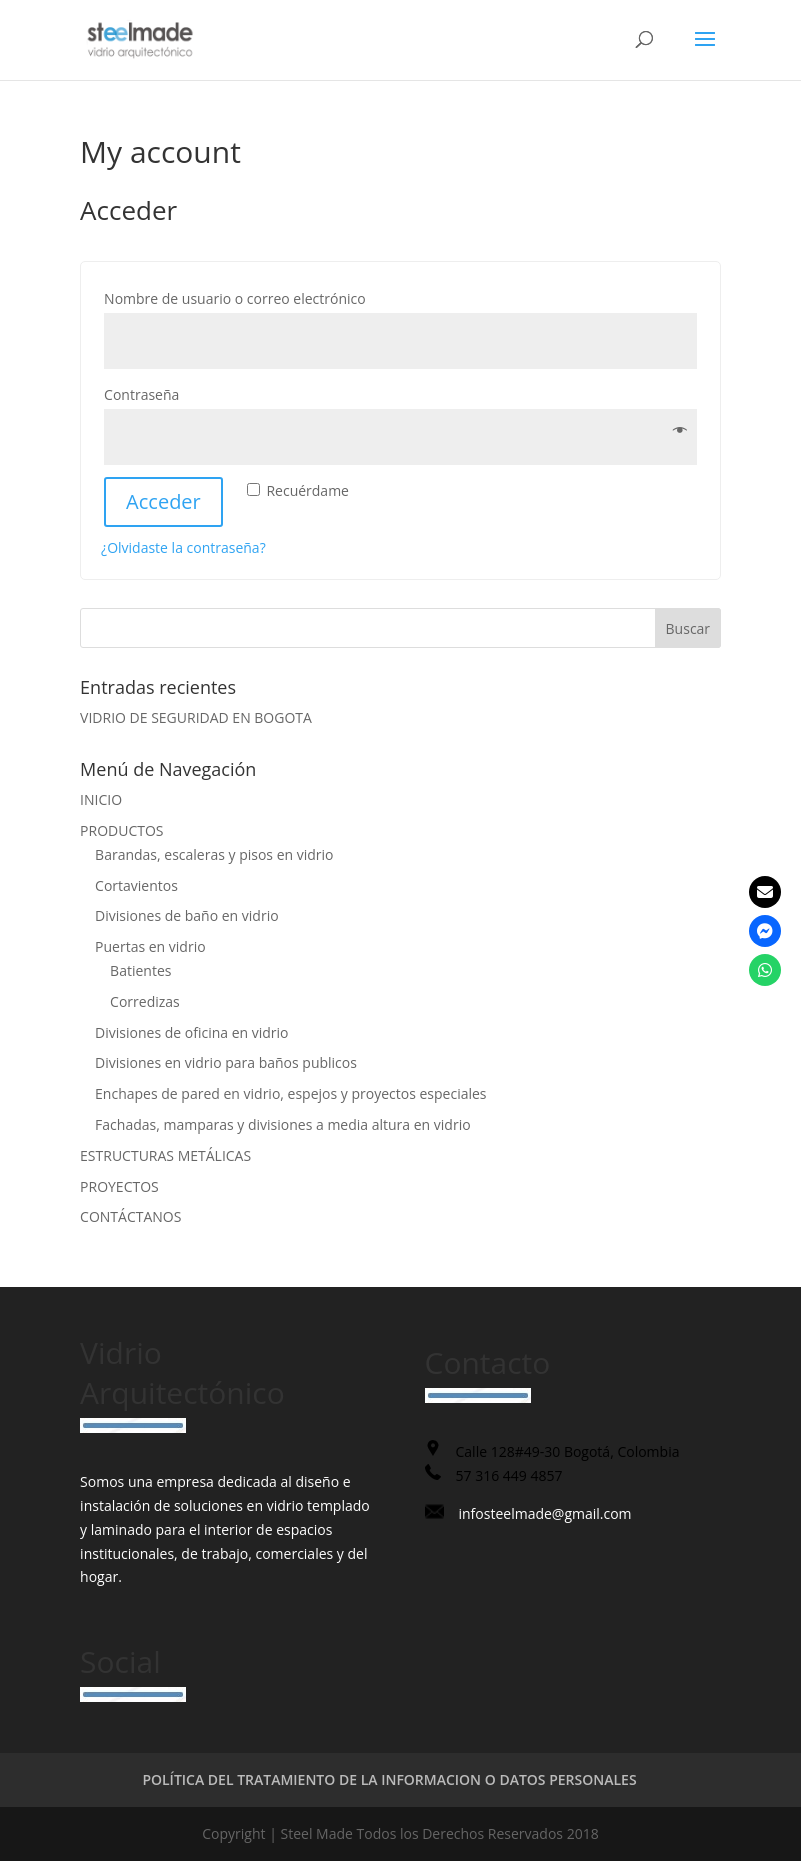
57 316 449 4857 (509, 1475)
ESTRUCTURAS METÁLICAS (165, 1155)
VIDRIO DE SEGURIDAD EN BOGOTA (196, 717)
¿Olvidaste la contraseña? (183, 547)
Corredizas (145, 1001)
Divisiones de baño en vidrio (187, 915)
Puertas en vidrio (150, 946)
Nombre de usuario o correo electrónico (276, 296)
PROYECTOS (119, 1186)
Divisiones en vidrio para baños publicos (226, 1062)
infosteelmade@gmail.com (545, 1513)
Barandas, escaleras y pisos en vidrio (214, 854)
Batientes (140, 970)
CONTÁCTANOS (130, 1216)
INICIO (101, 799)
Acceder (163, 501)
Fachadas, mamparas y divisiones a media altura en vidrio (283, 1124)
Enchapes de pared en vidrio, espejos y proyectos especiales (290, 1093)
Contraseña (183, 392)
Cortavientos (136, 885)
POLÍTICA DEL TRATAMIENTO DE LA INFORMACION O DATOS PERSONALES (389, 1779)
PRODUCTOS (121, 830)
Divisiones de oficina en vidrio (191, 1032)
